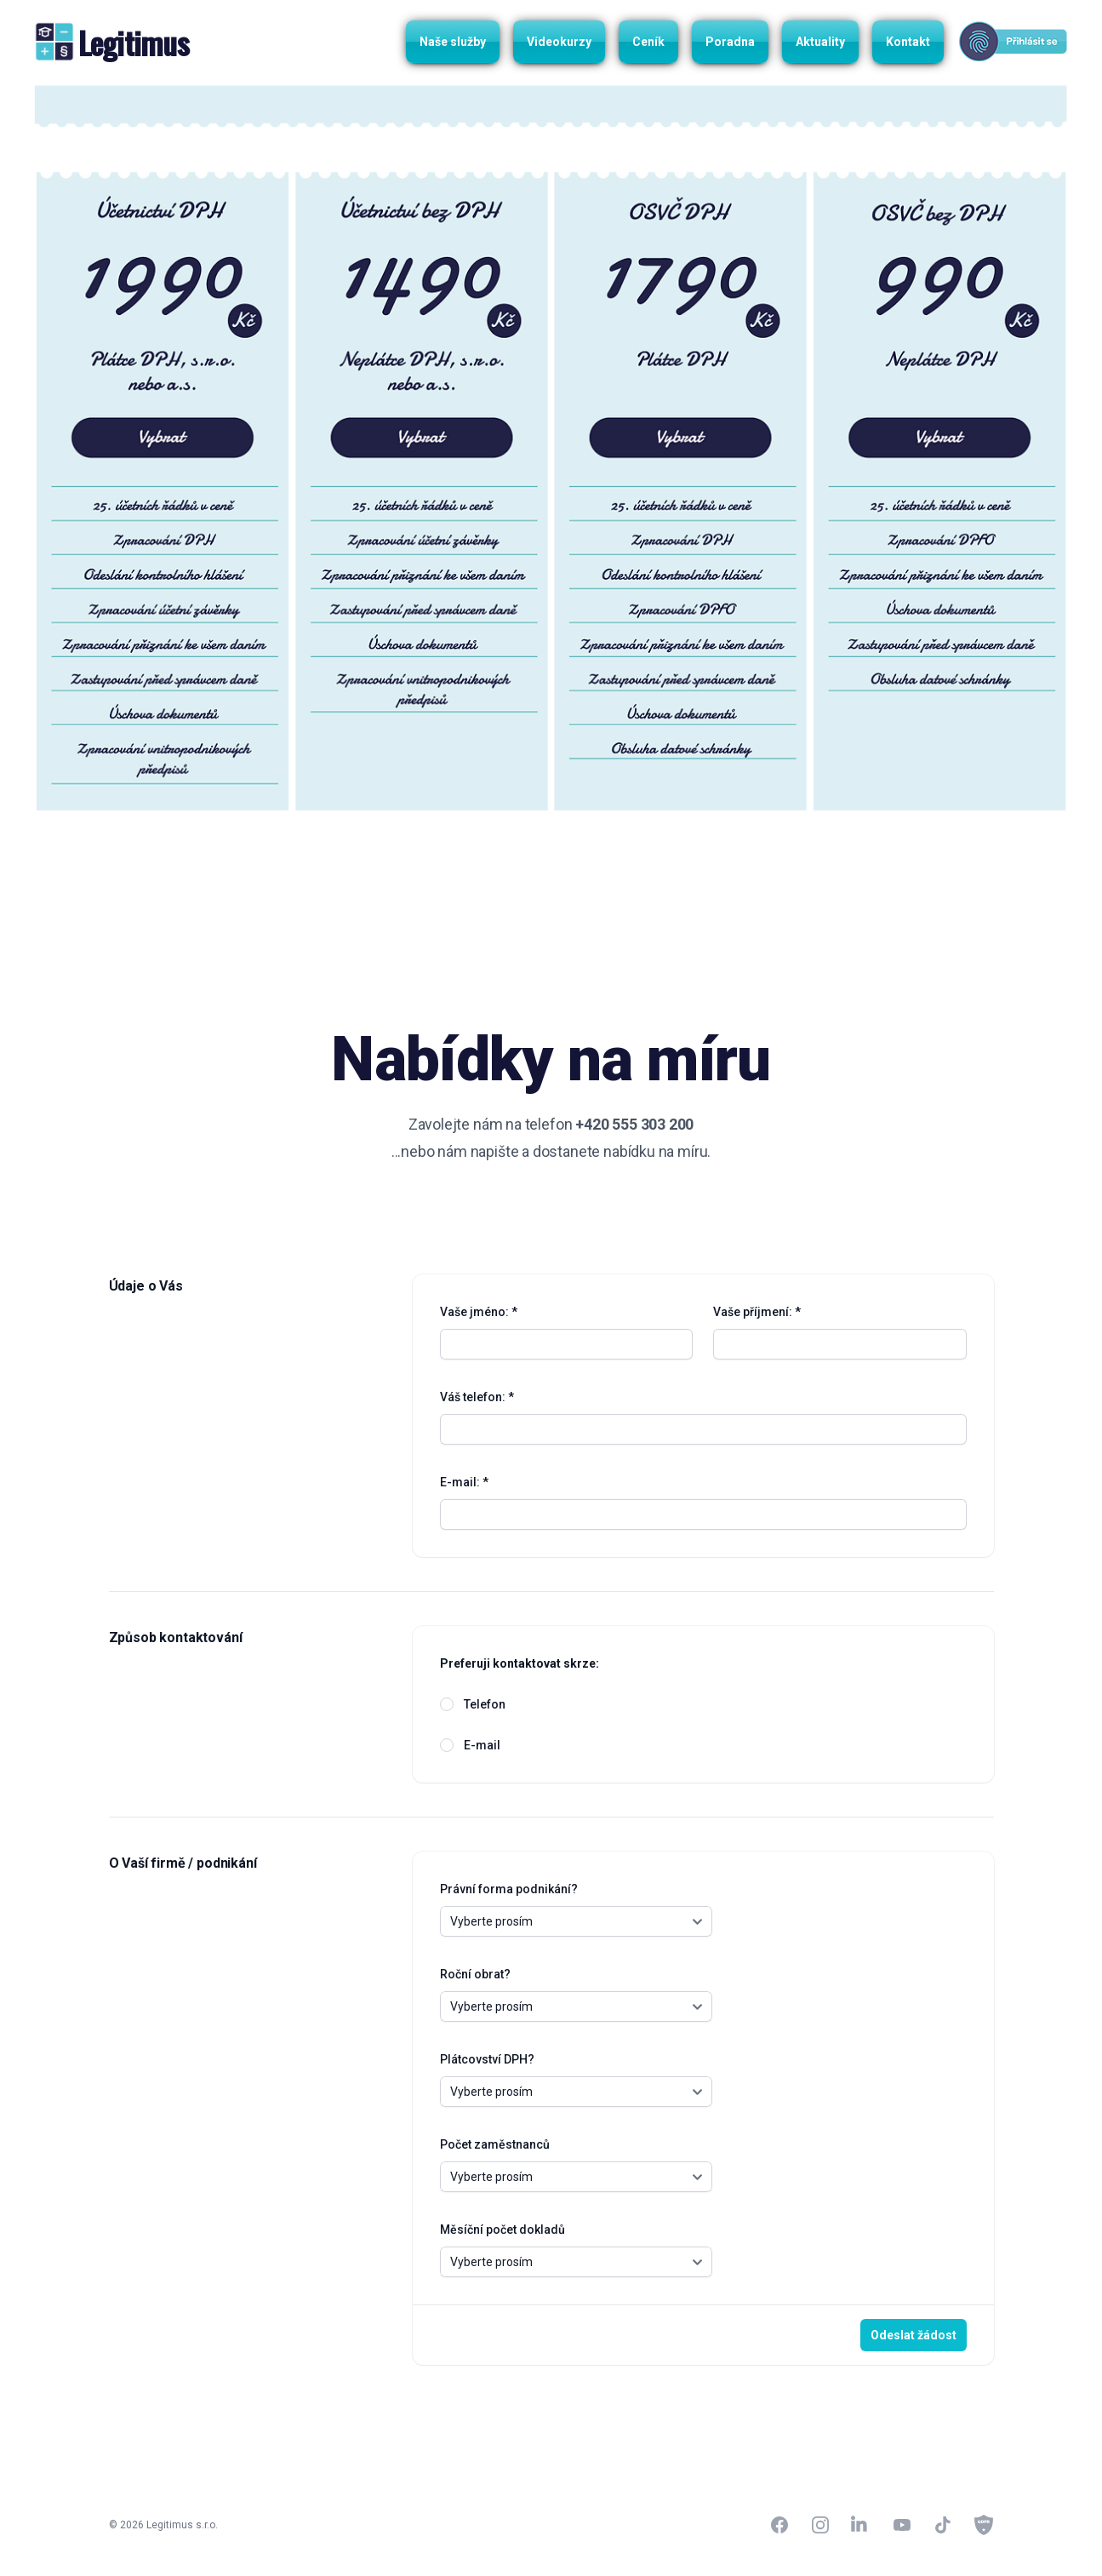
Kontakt (908, 42)
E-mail (482, 1745)
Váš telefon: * (477, 1397)
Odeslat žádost (913, 2335)
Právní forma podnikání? (509, 1889)
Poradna (730, 42)
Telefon (484, 1704)
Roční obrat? (475, 1974)
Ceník (648, 42)
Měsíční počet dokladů (502, 2229)
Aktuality (820, 42)
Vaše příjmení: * (757, 1312)
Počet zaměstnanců (495, 2144)
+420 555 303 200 (634, 1124)
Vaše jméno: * (478, 1312)
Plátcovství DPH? (487, 2059)
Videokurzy (559, 42)
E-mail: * (464, 1482)
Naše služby (453, 42)
